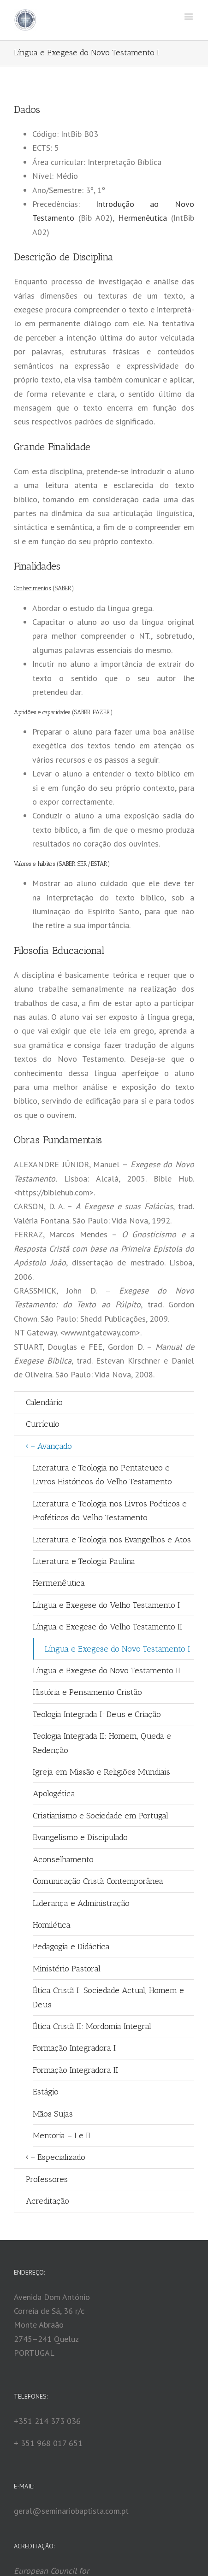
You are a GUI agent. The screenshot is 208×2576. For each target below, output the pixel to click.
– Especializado (57, 2157)
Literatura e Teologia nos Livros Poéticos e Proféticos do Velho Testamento (110, 1511)
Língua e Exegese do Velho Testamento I (106, 1605)
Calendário (44, 1402)
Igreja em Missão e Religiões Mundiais (101, 1772)
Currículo (42, 1424)
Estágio (46, 2092)
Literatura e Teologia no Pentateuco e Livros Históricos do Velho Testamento (102, 1475)
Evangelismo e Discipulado (80, 1837)
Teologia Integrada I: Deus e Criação (97, 1714)
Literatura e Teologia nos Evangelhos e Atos (112, 1540)
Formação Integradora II (75, 2070)
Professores (47, 2179)
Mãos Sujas (53, 2114)
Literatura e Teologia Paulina (84, 1561)
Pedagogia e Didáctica (71, 1946)
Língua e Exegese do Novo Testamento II (106, 1670)
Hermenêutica (142, 217)
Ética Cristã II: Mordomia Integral (92, 2026)
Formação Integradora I (74, 2048)
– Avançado (51, 1446)
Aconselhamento (63, 1859)
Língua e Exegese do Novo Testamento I (117, 1649)
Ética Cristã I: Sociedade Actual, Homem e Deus (108, 1997)
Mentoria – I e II (61, 2135)
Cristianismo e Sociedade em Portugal (100, 1816)
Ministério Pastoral (67, 1969)
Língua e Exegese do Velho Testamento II (107, 1627)
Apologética (54, 1793)
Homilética (52, 1925)
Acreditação (47, 2201)
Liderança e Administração (81, 1903)
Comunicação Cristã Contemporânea (98, 1881)
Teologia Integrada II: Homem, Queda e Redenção (102, 1743)
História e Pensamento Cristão (87, 1692)
